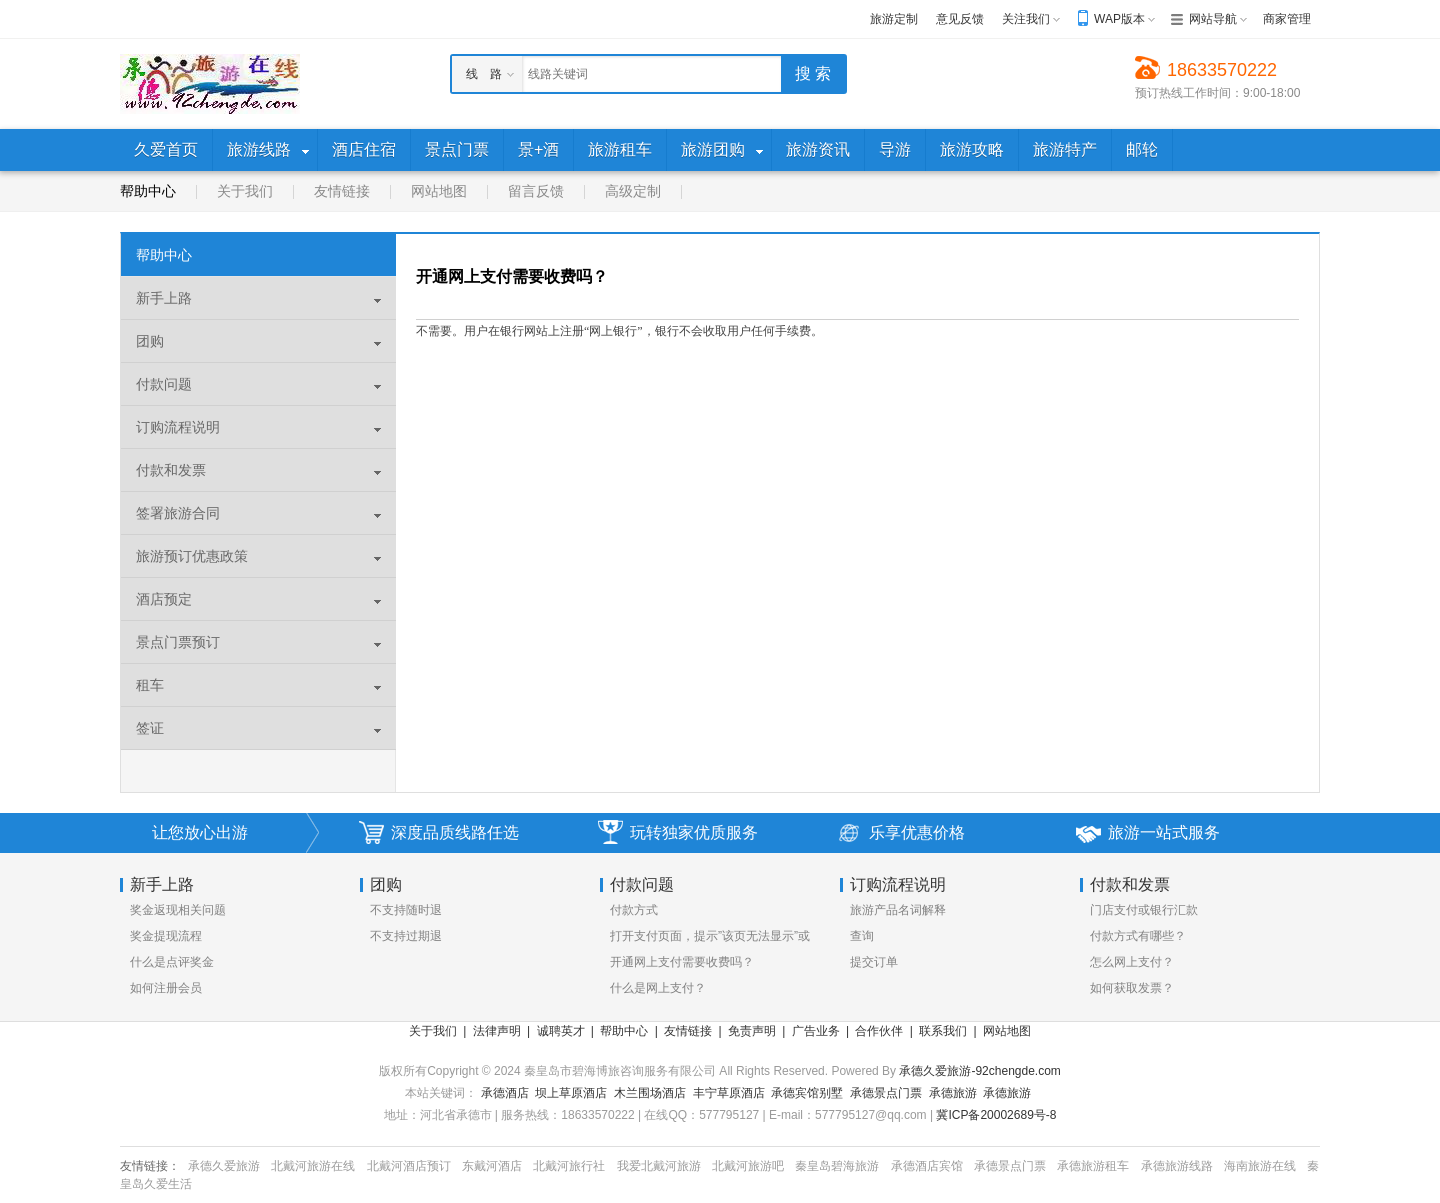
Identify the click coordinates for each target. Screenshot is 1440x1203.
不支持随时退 (406, 910)
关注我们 (1026, 19)
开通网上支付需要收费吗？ (682, 962)
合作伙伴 (879, 1031)
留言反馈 (536, 191)
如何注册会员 (166, 988)
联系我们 (943, 1031)
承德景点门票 (886, 1093)
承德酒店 (505, 1093)
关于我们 (245, 191)
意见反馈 (960, 19)
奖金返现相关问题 (178, 910)
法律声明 (497, 1031)
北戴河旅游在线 (313, 1166)
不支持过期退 (406, 936)
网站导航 (1213, 19)
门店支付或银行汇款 (1144, 910)
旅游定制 (894, 19)
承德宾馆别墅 (807, 1093)
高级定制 (633, 191)
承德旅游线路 (1177, 1166)
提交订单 (874, 962)
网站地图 (439, 191)
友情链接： (150, 1166)
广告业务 (816, 1031)
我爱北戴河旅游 (659, 1166)
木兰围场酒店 (650, 1093)
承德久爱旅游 (224, 1166)
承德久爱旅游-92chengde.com (979, 1071)
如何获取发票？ (1132, 988)
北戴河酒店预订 (409, 1166)
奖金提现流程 (166, 936)
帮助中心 (148, 191)
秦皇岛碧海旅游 (837, 1166)
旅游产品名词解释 (898, 910)
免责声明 (752, 1031)
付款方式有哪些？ (1138, 936)
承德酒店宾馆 (927, 1166)
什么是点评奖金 (172, 962)
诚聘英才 (561, 1031)
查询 (862, 936)
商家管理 (1287, 19)
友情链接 (342, 191)
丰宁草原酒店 (729, 1093)
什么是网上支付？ (658, 988)
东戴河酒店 (492, 1166)
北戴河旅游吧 (748, 1166)
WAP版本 (1119, 19)
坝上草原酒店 (571, 1093)
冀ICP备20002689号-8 (996, 1115)
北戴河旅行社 (569, 1166)
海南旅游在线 (1260, 1166)
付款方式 (634, 910)
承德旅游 (953, 1093)
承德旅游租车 (1093, 1166)
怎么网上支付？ (1132, 962)
